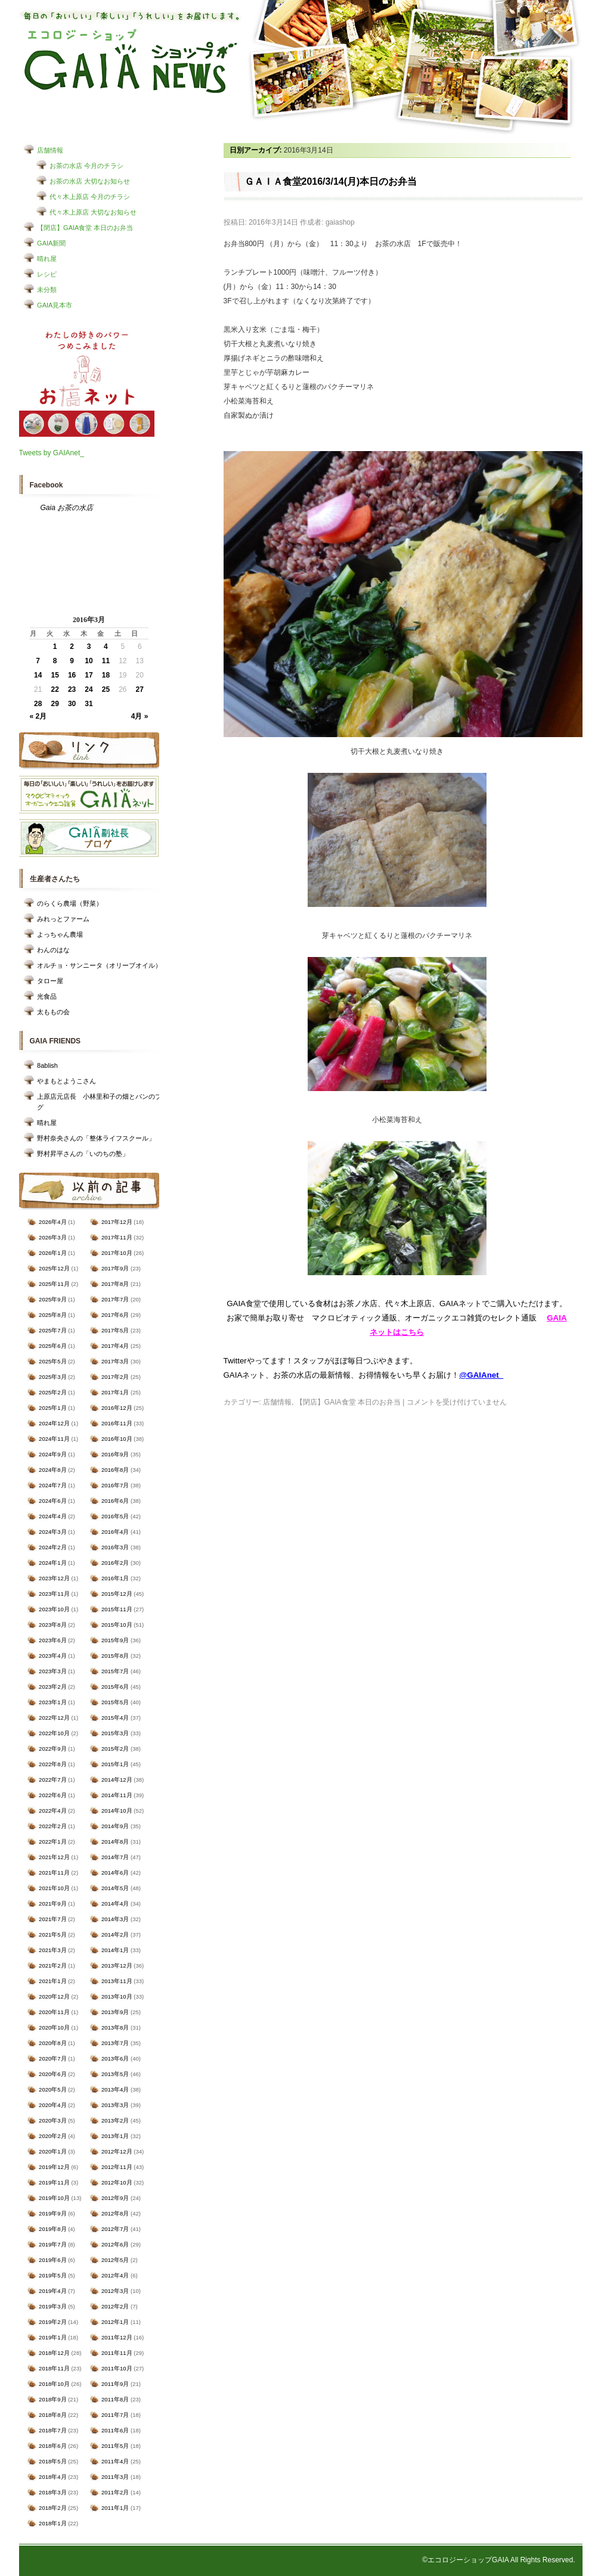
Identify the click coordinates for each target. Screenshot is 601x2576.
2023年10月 (54, 1609)
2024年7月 (52, 1485)
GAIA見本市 (54, 305)
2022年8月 (52, 1764)
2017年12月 (116, 1222)
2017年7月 (115, 1299)
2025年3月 (52, 1377)
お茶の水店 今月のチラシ (86, 165)
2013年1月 (115, 2136)
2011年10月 (116, 2368)
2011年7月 (115, 2415)
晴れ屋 (47, 258)
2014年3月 (115, 1919)
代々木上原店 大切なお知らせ (93, 212)
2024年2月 (52, 1547)
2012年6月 (115, 2244)
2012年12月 (116, 2151)
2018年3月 (52, 2492)
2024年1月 (52, 1562)
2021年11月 (54, 1872)
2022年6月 (52, 1795)
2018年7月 (52, 2430)
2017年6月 (115, 1315)
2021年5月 (52, 1934)
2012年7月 (115, 2229)
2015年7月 (115, 1671)
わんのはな (53, 949)
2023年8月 (52, 1624)
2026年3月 (52, 1237)
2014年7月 (115, 1857)
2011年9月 (115, 2384)
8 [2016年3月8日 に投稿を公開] (55, 661)
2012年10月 (116, 2182)
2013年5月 (115, 2074)
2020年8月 (52, 2043)
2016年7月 (115, 1485)
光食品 (47, 996)
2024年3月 (52, 1531)
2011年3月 (115, 2477)
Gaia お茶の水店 (67, 508)
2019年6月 (52, 2260)
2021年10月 (54, 1888)
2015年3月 (115, 1733)
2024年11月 (54, 1438)
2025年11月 (54, 1284)
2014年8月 (115, 1841)
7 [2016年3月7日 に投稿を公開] (38, 661)
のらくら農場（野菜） (70, 903)
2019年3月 (52, 2306)
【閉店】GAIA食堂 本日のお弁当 (85, 227)
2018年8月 (52, 2415)
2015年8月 (115, 1655)
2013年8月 (115, 2027)
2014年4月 (115, 1903)
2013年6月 (115, 2058)
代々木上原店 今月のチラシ (89, 196)
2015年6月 (115, 1686)
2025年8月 (52, 1315)
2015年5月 (115, 1702)
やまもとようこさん (66, 1081)
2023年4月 (52, 1655)
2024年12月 (54, 1423)
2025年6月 (52, 1346)
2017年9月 (115, 1268)
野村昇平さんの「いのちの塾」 (83, 1153)
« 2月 (38, 716)
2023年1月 (52, 1702)
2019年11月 (54, 2182)
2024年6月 (52, 1500)
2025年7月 (52, 1330)
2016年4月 (115, 1531)
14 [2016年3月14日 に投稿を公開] (38, 675)
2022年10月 (54, 1733)
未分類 (47, 289)
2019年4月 (52, 2291)
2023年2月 (52, 1686)
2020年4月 (52, 2105)
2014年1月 (115, 1950)
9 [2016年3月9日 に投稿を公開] (72, 661)
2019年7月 (52, 2244)
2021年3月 (52, 1950)
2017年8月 (115, 1284)
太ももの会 (53, 1011)
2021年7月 (52, 1919)
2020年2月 (52, 2136)
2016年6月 (115, 1500)
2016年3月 (115, 1547)
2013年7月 (115, 2043)
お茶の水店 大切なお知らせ (89, 181)
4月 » (139, 716)
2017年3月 (115, 1361)
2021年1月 (52, 1981)
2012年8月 (115, 2213)
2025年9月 (52, 1299)
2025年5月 (52, 1361)
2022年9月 (52, 1748)
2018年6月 (52, 2446)
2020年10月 (54, 2027)
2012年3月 (115, 2291)
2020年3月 (52, 2120)
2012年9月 (115, 2198)
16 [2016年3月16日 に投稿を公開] (72, 675)
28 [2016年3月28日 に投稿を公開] (38, 704)
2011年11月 (116, 2353)
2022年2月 (52, 1826)
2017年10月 (116, 1253)
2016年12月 (116, 1407)
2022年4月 (52, 1810)
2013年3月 (115, 2105)
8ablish (47, 1065)
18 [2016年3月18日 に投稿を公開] (106, 675)
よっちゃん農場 (60, 934)
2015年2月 (115, 1748)
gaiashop (340, 222)
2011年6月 (115, 2430)
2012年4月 (115, 2275)
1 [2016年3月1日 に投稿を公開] (55, 646)
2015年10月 (116, 1624)
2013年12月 (116, 1965)
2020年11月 (54, 2012)
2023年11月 (54, 1593)
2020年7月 (52, 2058)
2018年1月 (52, 2523)
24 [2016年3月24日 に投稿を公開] (88, 689)
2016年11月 (116, 1423)
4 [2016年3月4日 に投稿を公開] (106, 646)
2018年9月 (52, 2399)
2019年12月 (54, 2167)
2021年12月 (54, 1857)
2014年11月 (116, 1795)
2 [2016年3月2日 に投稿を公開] (72, 646)
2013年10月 (116, 1996)
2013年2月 (115, 2120)
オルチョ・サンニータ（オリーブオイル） (99, 965)
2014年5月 (115, 1888)
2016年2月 (115, 1562)
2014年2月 (115, 1934)
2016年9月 (115, 1454)
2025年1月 (52, 1407)
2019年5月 (52, 2275)
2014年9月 (115, 1826)
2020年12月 (54, 1996)
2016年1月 (115, 1578)
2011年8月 (115, 2399)
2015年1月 (115, 1764)
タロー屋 (50, 980)
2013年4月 (115, 2089)
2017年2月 (115, 1377)
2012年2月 (115, 2306)
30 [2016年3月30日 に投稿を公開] (72, 704)
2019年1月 (52, 2337)
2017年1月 (115, 1392)
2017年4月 (115, 1346)
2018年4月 (52, 2477)
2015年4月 (115, 1717)
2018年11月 (54, 2368)
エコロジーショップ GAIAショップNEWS (131, 61)
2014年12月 (116, 1779)
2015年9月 (115, 1640)
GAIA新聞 (51, 243)
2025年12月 (54, 1268)
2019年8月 (52, 2229)
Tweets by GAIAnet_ (51, 453)
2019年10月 (54, 2198)
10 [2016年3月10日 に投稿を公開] (88, 661)
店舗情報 (50, 150)
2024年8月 (52, 1469)
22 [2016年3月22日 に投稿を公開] (54, 689)
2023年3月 (52, 1671)
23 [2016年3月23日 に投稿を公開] (72, 689)
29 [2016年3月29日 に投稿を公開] (54, 704)
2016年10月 (116, 1438)
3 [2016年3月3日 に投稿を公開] (89, 646)
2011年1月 (115, 2507)
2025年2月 (52, 1392)
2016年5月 (115, 1516)
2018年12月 (54, 2353)
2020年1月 (52, 2151)
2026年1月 (52, 1253)
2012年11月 (116, 2167)
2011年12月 (116, 2337)
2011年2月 (115, 2492)
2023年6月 (52, 1640)
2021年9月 (52, 1903)
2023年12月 (54, 1578)
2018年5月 (52, 2461)
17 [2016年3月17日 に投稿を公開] (88, 675)
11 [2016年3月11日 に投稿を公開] (106, 661)
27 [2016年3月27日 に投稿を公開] (140, 689)
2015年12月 (116, 1593)
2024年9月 (52, 1454)
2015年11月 (116, 1609)
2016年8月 (115, 1469)
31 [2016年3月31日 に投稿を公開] (88, 704)
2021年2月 (52, 1965)
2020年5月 (52, 2089)
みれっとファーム (63, 918)
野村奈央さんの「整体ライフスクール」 (96, 1138)
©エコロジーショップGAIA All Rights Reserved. (498, 2560)
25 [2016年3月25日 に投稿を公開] (106, 689)
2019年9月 (52, 2213)
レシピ (47, 274)
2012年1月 (115, 2322)
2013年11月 (116, 1981)
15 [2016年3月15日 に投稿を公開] (54, 675)
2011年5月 (115, 2446)
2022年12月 (54, 1717)
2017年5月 (115, 1330)
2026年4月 (52, 1222)
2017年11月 (116, 1237)
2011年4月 (115, 2461)
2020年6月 (52, 2074)
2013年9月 (115, 2012)
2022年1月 (52, 1841)
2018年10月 (54, 2384)
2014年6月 (115, 1872)
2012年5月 (115, 2260)
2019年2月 (52, 2322)
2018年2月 (52, 2507)
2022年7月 (52, 1779)
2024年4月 (52, 1516)
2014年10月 (116, 1810)
